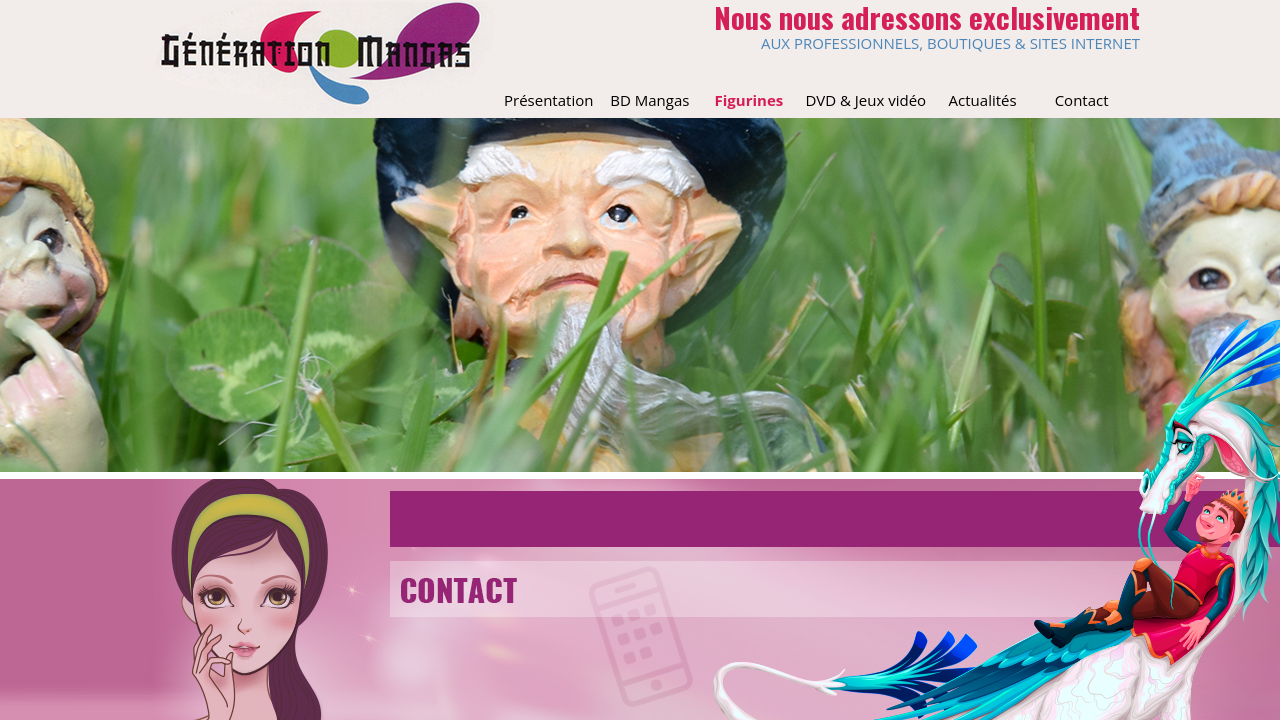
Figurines (749, 100)
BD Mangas (649, 100)
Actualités (983, 100)
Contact (1082, 100)
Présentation (548, 100)
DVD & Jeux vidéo (865, 100)
